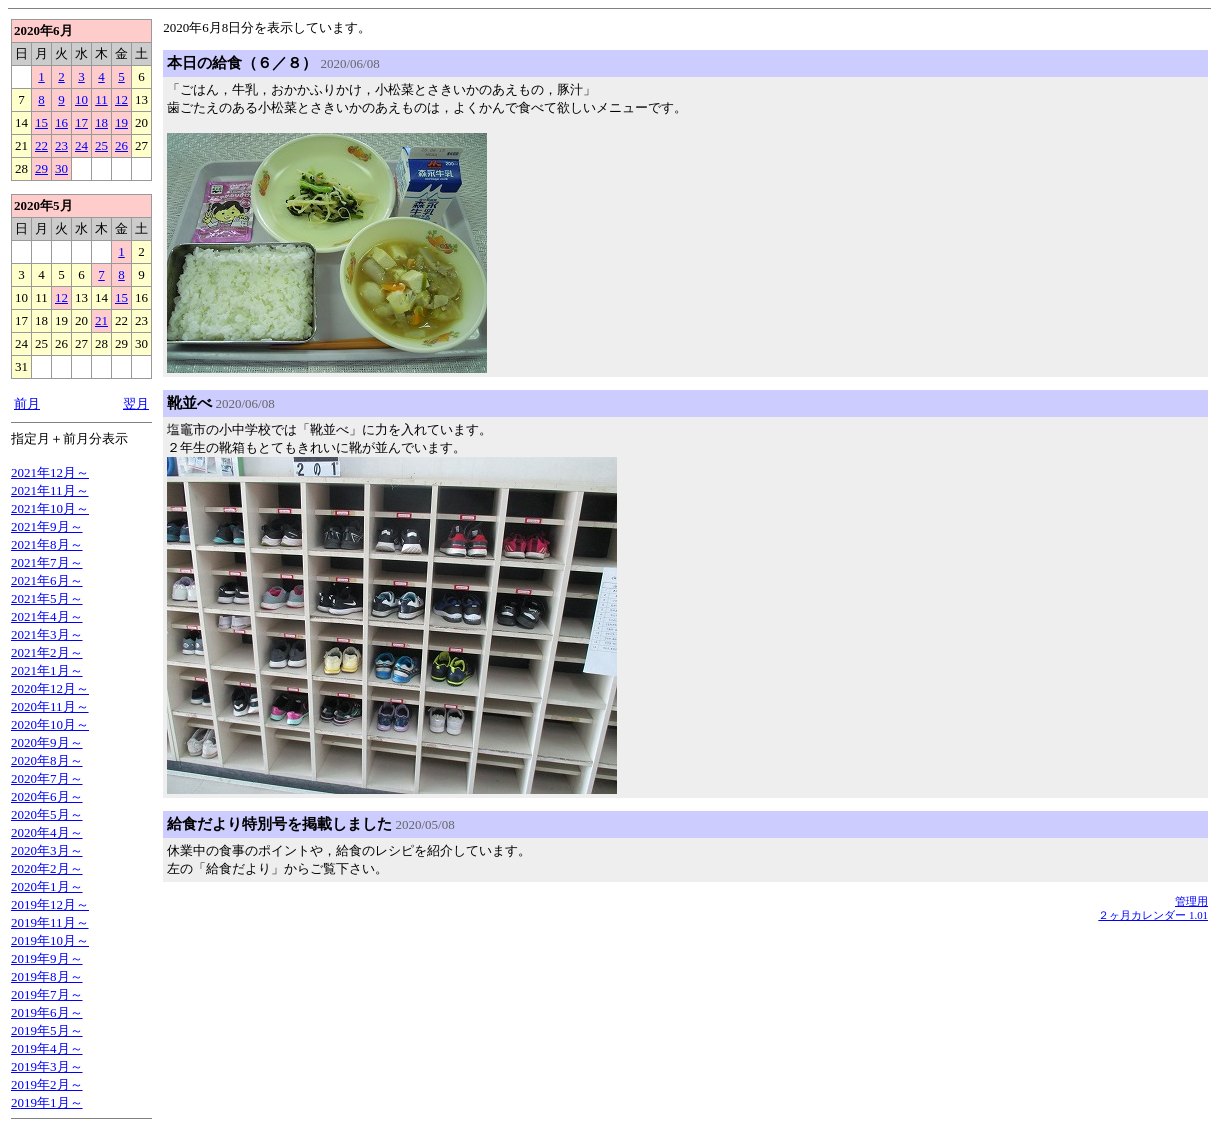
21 (101, 320)
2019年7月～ (47, 994)
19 (121, 122)
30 (61, 168)
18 (101, 122)
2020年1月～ (47, 886)
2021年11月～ (50, 490)
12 (121, 99)
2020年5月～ (47, 814)
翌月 (136, 403)
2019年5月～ (47, 1030)
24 (81, 145)
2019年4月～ (47, 1048)
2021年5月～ (47, 598)
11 (101, 99)
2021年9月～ (47, 526)
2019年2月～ (47, 1084)
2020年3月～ (47, 850)
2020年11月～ (50, 706)
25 (101, 145)
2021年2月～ (47, 652)
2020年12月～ (50, 688)
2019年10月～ (50, 940)
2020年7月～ (47, 778)
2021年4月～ (47, 616)
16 (61, 122)
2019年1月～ (47, 1102)
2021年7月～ (47, 562)
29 (41, 168)
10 (81, 99)
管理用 (1191, 901)
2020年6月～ (47, 796)
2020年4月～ (47, 832)
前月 (27, 403)
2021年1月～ (47, 670)
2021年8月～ (47, 544)
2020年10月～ (50, 724)
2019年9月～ (47, 958)
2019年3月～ (47, 1066)
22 (41, 145)
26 (121, 145)
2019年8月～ (47, 976)
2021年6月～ (47, 580)
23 (61, 145)
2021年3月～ (47, 634)
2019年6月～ (47, 1012)
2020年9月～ (47, 742)
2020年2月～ (47, 868)
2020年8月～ (47, 760)
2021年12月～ (50, 472)
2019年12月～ (50, 904)
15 (41, 122)
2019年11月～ (50, 922)
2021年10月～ (50, 508)
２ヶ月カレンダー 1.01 (1153, 915)
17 (81, 122)
